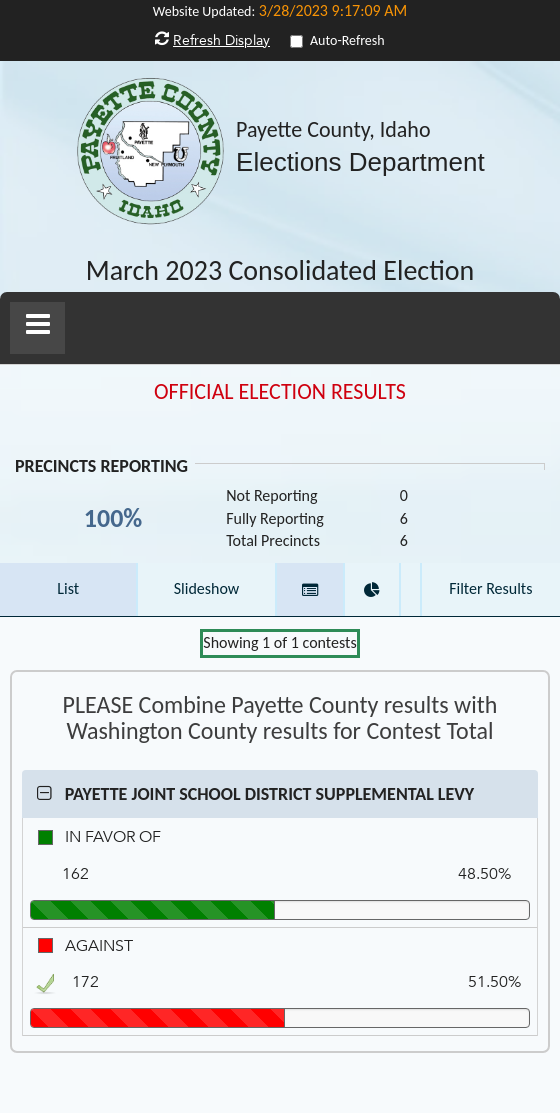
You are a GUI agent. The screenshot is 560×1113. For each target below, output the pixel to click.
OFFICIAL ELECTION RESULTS (280, 392)
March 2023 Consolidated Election (280, 271)
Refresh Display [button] (221, 40)
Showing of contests (279, 642)
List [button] (68, 588)
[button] (37, 328)
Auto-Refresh (347, 40)
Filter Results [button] (490, 588)
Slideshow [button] (207, 588)
